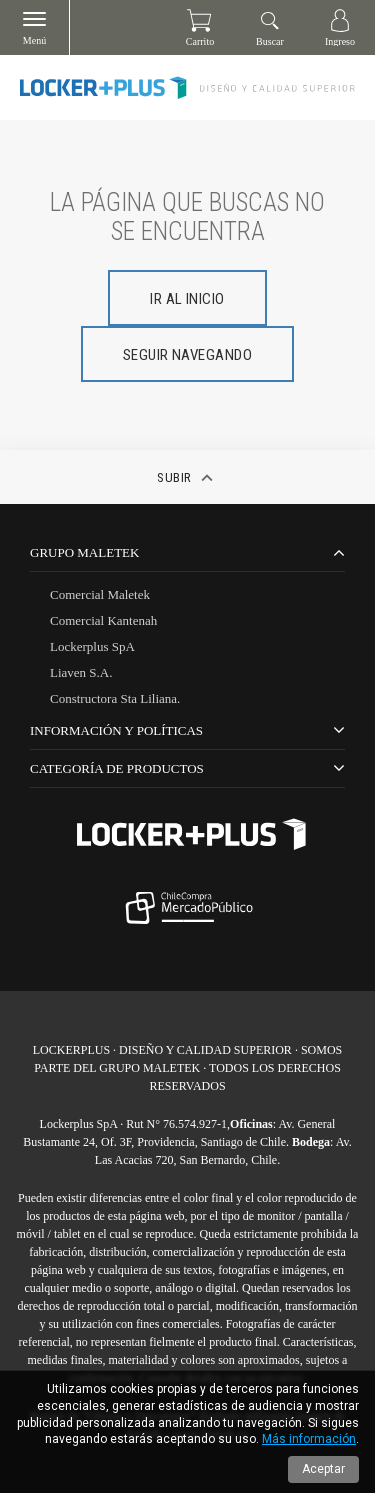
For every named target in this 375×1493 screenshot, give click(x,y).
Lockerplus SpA (92, 646)
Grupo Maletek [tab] (84, 552)
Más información (309, 1439)
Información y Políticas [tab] (116, 730)
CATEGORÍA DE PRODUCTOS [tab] (117, 768)
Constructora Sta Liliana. (115, 698)
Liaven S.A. (81, 672)
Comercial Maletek (100, 594)
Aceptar (323, 1469)
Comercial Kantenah (103, 620)
